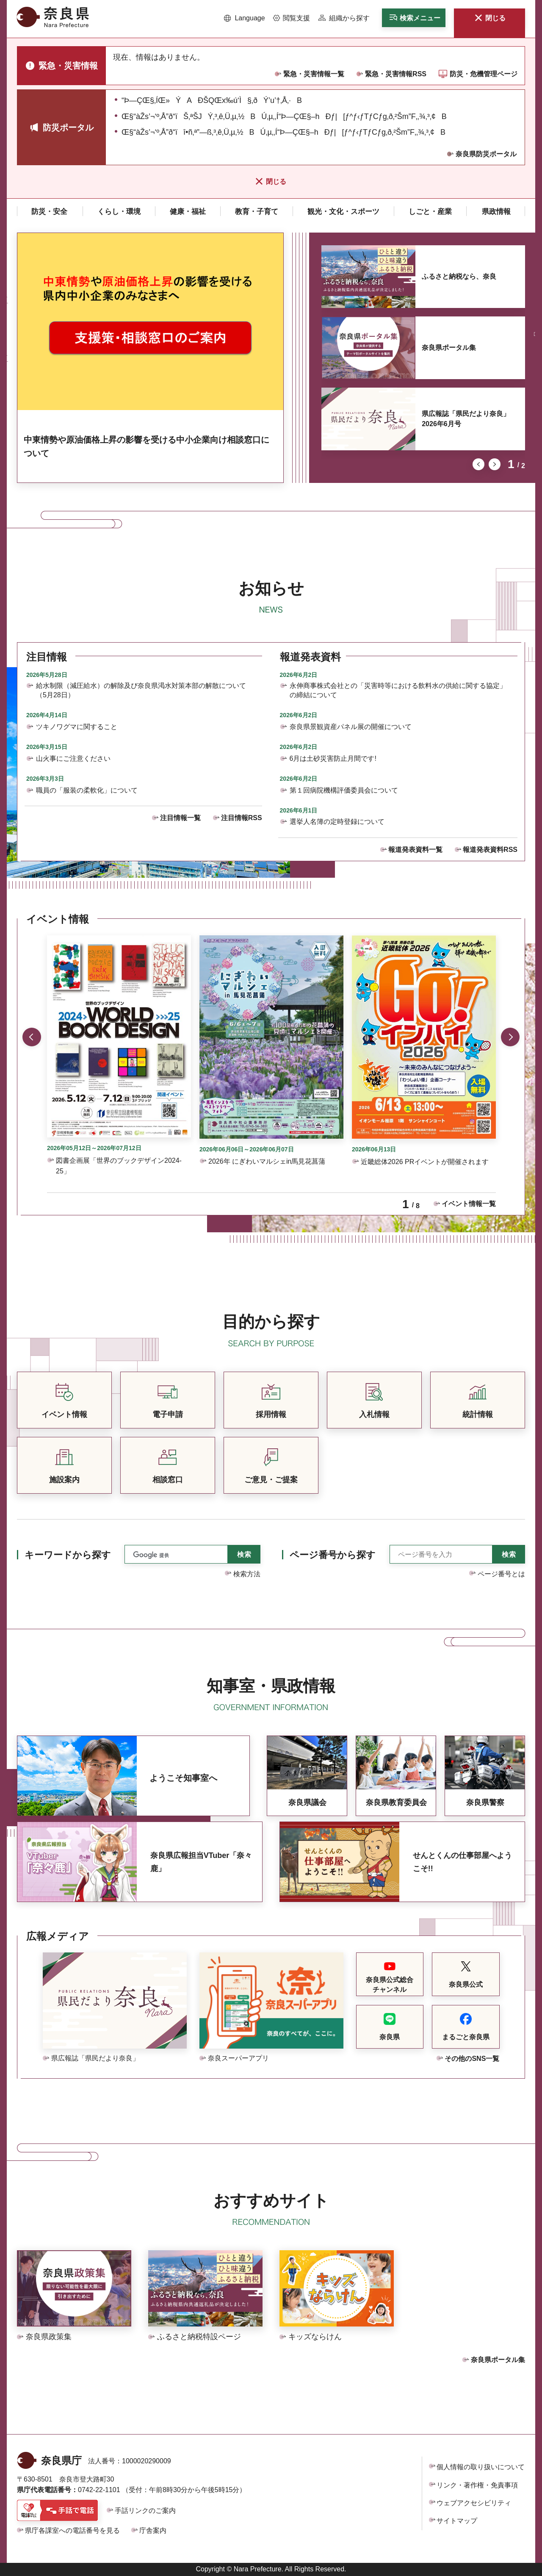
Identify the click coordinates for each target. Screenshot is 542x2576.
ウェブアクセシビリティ (474, 2503)
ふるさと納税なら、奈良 (459, 276)
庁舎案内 (152, 2530)
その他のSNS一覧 (472, 2058)
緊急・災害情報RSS (395, 74)
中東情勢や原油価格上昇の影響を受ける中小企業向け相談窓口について (146, 446)
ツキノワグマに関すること (76, 726)
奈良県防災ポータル (486, 154)
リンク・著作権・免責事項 (477, 2485)
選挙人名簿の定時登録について (337, 821)
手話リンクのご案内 (145, 2510)
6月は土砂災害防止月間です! (333, 758)
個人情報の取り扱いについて (481, 2467)
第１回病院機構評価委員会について (344, 790)
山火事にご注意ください (73, 758)
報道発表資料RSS (490, 849)
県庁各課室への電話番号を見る (72, 2530)
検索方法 (246, 1574)
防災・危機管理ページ (483, 74)
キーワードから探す (68, 1555)
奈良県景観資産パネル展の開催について (351, 726)
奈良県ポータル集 (449, 347)
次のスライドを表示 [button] (495, 464)
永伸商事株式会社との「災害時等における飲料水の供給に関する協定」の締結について (398, 690)
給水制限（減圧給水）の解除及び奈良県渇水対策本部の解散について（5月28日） (141, 690)
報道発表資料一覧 (415, 849)
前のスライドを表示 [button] (478, 464)
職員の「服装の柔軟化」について (87, 790)
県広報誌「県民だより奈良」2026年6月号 (466, 418)
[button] (244, 18)
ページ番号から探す (333, 1555)
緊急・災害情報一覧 (313, 74)
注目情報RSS (241, 817)
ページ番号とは (501, 1574)
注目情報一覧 (180, 817)
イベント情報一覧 (469, 1203)
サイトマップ (457, 2520)
